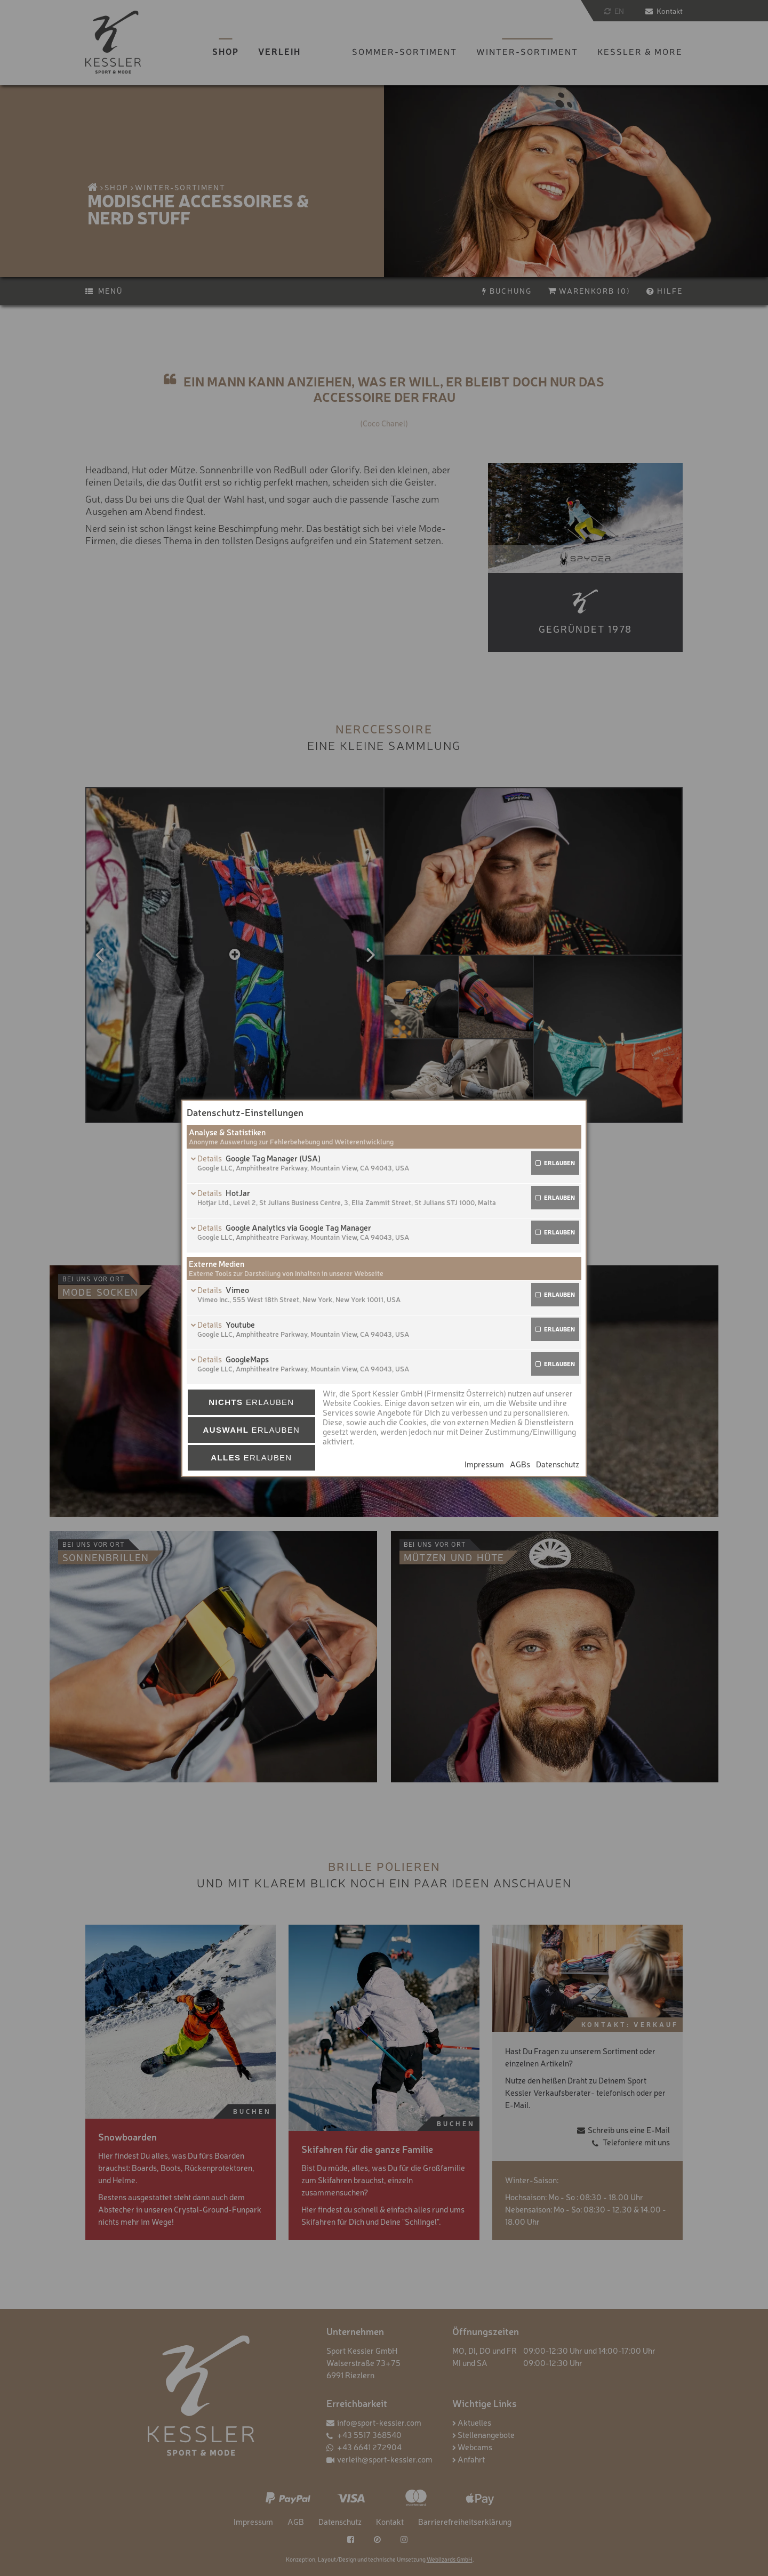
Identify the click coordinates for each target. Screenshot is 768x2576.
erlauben (559, 1163)
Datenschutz (557, 1463)
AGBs (520, 1463)
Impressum (484, 1463)
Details (210, 1158)
